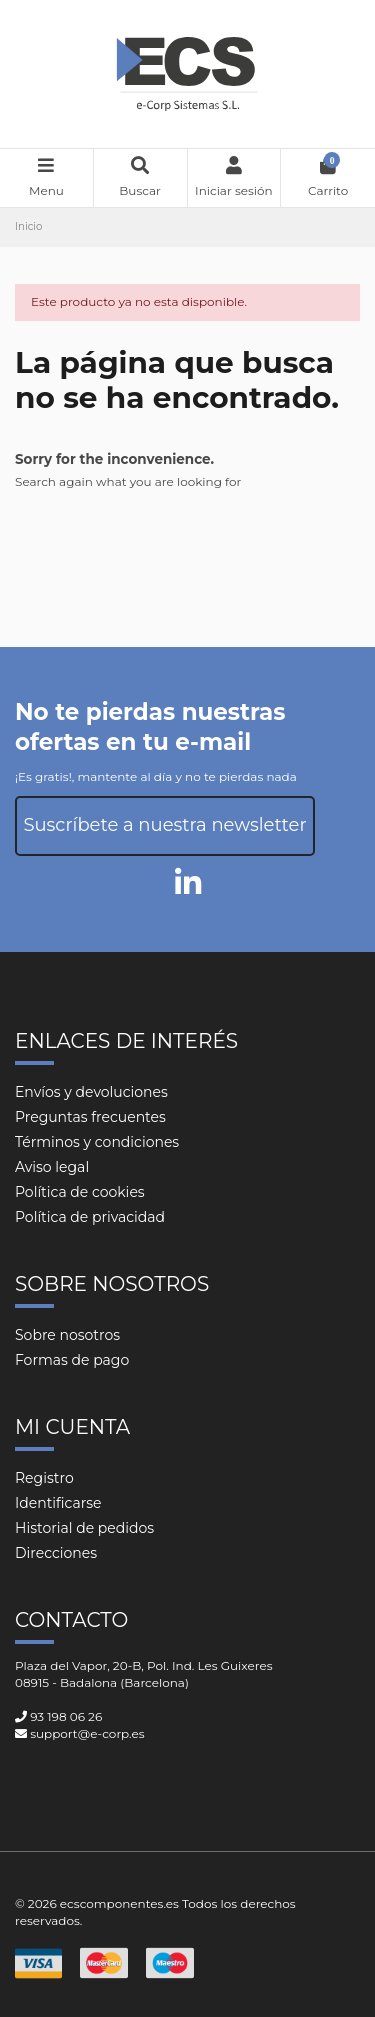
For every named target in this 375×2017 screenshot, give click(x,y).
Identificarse (58, 1503)
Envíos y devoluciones (91, 1092)
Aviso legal (52, 1167)
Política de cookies (80, 1192)
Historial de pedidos (84, 1528)
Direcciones (56, 1553)
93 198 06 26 (66, 1716)
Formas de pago (72, 1360)
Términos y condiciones (97, 1142)
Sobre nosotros (67, 1335)
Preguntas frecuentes (90, 1117)
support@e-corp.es (87, 1733)
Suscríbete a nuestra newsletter (164, 825)
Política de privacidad (90, 1217)
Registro (44, 1478)
